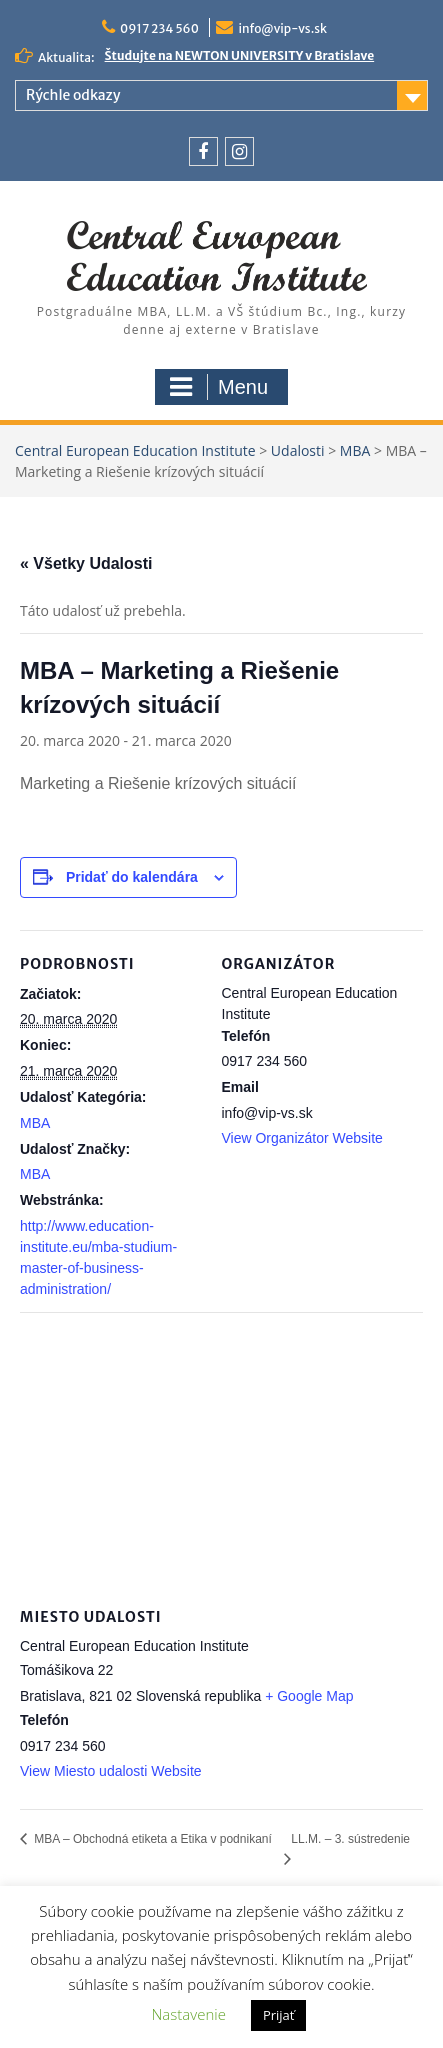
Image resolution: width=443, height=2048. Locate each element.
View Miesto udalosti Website (111, 1771)
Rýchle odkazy (73, 95)
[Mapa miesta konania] (221, 1456)
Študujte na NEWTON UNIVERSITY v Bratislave (240, 55)
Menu (219, 387)
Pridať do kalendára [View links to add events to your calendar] (132, 877)
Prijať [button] (279, 2015)
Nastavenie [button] (189, 2014)
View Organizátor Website (302, 1138)
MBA (35, 1123)
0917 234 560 (159, 28)
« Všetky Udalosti (86, 563)
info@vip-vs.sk (282, 28)
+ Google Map (309, 1696)
